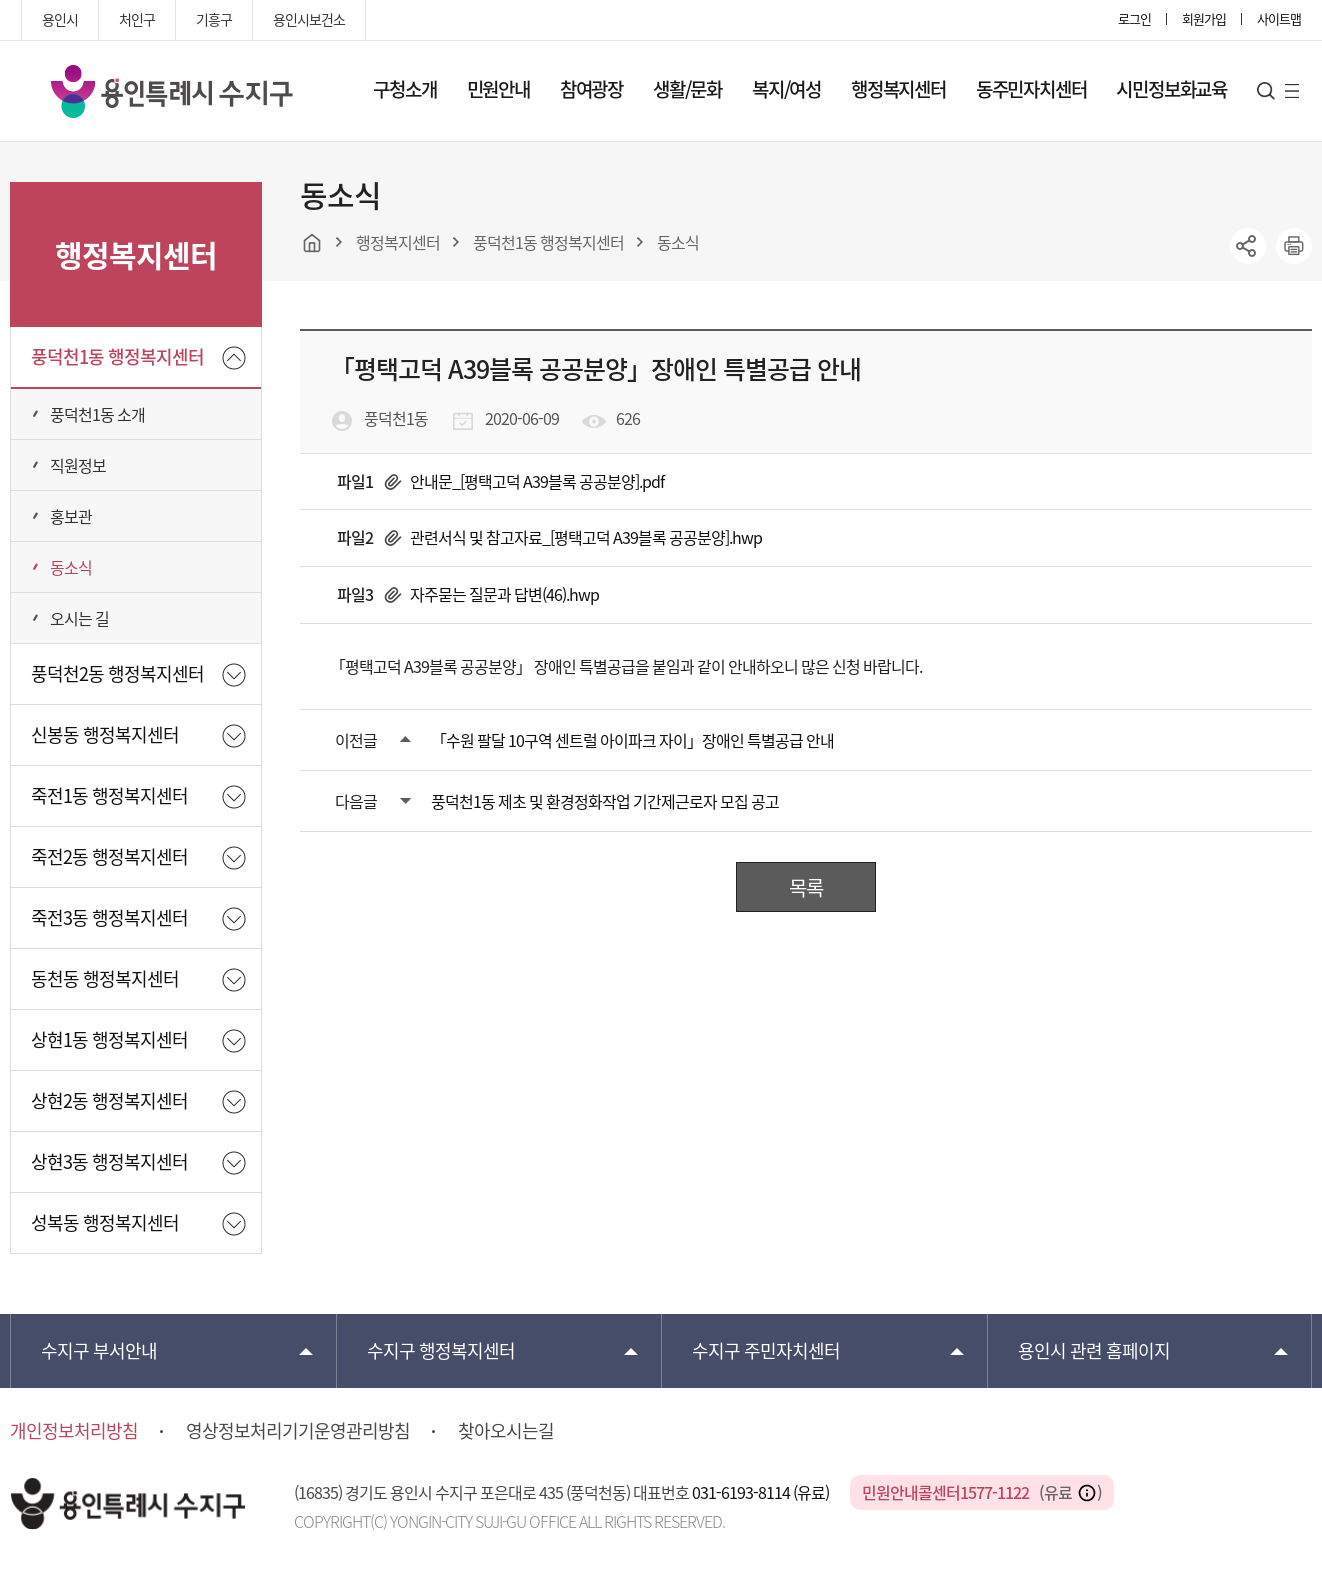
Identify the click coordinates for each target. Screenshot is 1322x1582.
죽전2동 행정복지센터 (109, 856)
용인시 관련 (1094, 1350)
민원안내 (498, 89)
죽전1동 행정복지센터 (109, 795)
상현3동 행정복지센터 (109, 1161)
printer (1294, 246)
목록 (806, 887)
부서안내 (99, 1350)
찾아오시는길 (506, 1431)
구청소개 (404, 89)
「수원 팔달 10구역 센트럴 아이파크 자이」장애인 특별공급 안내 (632, 740)
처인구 (137, 19)
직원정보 (78, 465)
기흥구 (214, 19)
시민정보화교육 (1171, 89)
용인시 (60, 19)
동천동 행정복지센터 (105, 978)
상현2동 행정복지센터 (109, 1100)
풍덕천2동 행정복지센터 (117, 673)
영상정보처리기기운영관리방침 (298, 1431)
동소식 (71, 567)
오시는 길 (79, 618)
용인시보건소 (309, 19)
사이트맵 (1279, 18)
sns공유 (1248, 246)
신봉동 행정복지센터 (105, 734)
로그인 (1134, 18)
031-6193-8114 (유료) (762, 1492)
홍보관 (71, 516)
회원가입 (1204, 18)
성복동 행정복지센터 (105, 1222)
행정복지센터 (898, 89)
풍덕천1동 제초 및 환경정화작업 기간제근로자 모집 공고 (605, 801)
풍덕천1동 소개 (97, 414)
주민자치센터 (766, 1350)
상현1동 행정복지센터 (109, 1039)
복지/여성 (786, 89)
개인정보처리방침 (74, 1431)
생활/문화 (687, 89)
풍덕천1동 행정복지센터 (117, 356)
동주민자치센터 (1031, 89)
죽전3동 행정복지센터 (109, 917)
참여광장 (591, 89)
